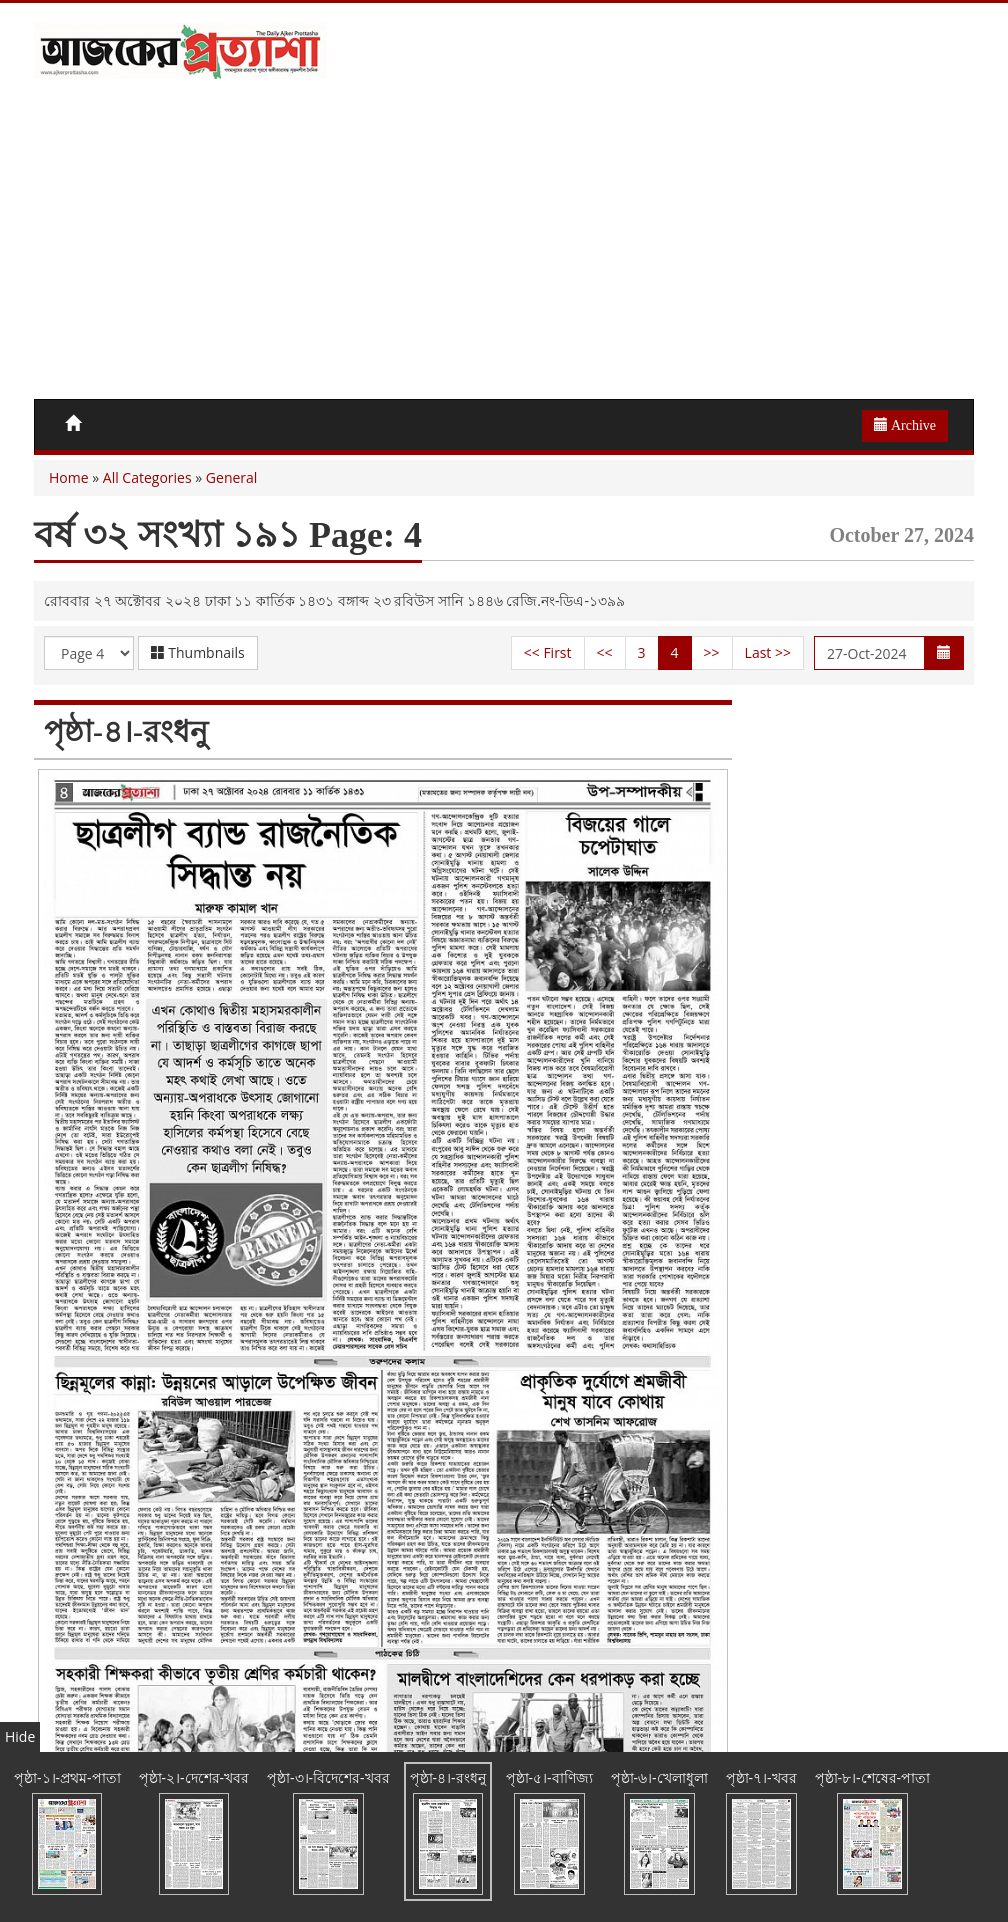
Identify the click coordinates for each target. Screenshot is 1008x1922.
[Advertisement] (504, 249)
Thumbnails (198, 652)
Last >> (768, 652)
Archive (905, 425)
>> (712, 652)
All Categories (147, 477)
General (232, 477)
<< (605, 652)
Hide (20, 1736)
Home (69, 477)
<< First (548, 652)
